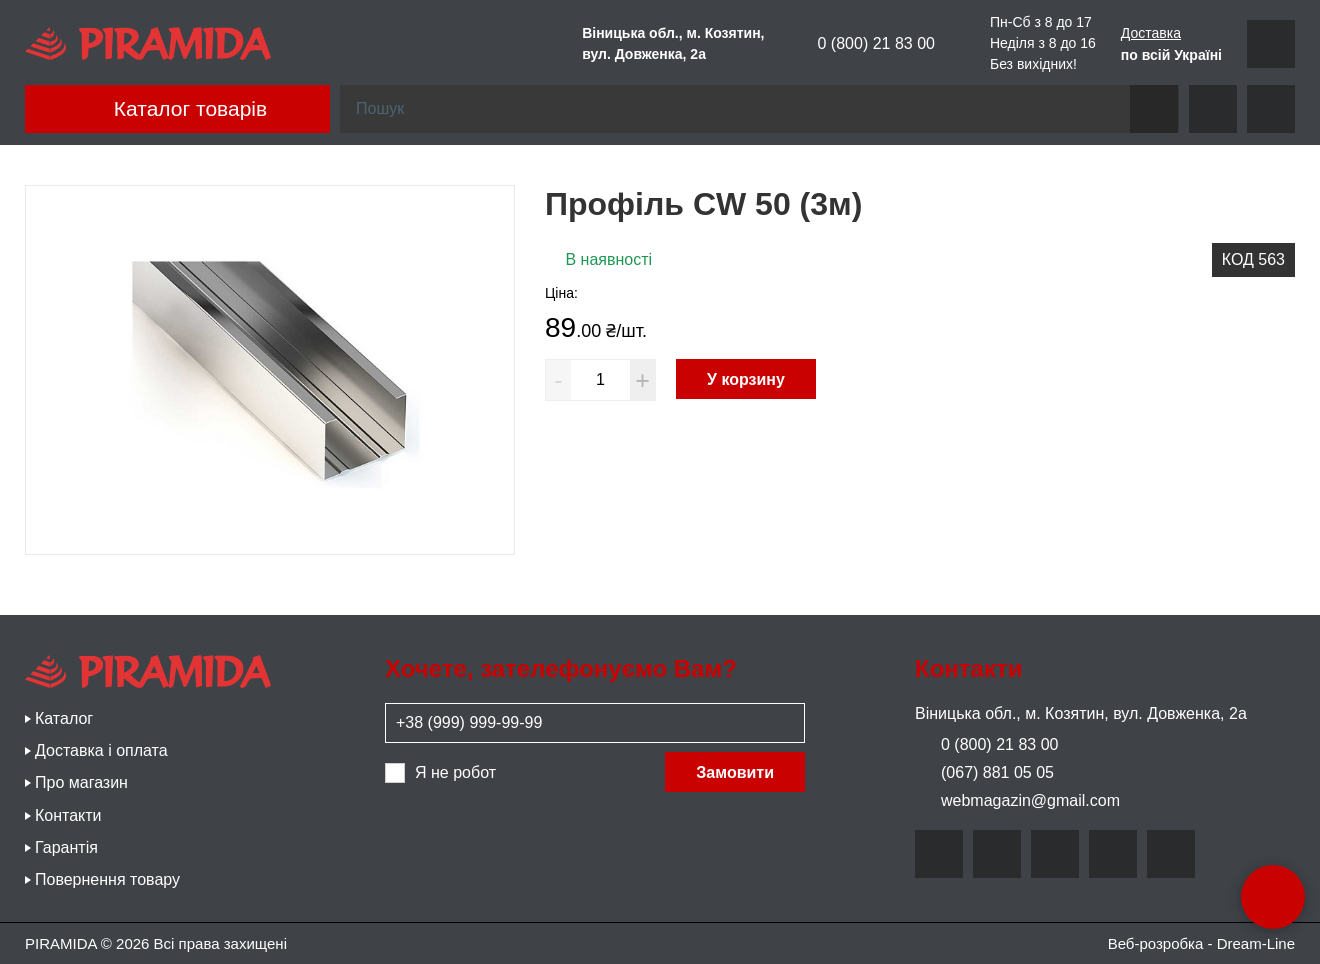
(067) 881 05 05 (984, 772)
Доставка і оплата (101, 750)
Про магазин (81, 782)
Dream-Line (1256, 943)
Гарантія (66, 847)
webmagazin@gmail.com (1017, 800)
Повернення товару (107, 879)
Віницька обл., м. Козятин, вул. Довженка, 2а (1081, 713)
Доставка (1151, 33)
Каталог (64, 718)
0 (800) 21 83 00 (862, 44)
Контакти (68, 815)
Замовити (735, 772)
